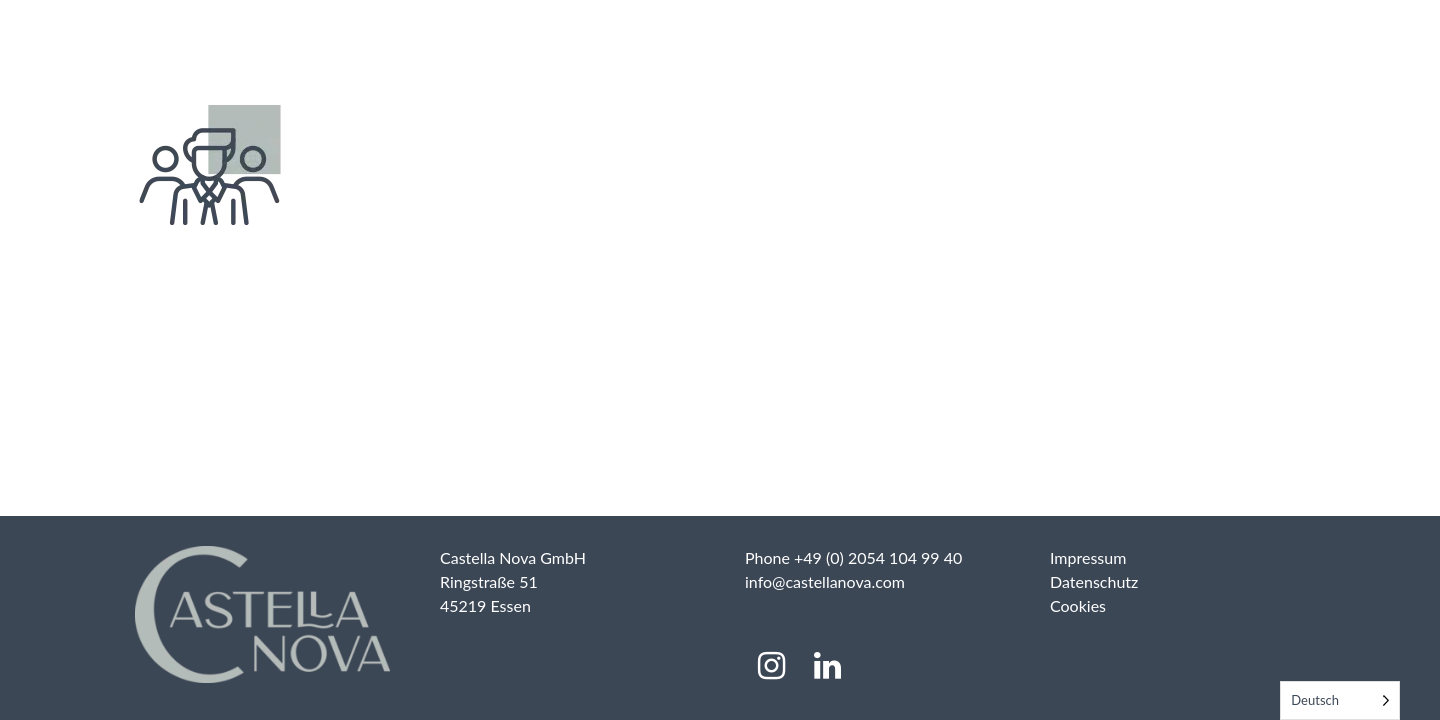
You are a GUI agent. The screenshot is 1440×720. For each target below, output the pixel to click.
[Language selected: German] (1340, 700)
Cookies (1078, 605)
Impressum (1088, 557)
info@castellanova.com (825, 581)
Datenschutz (1094, 581)
